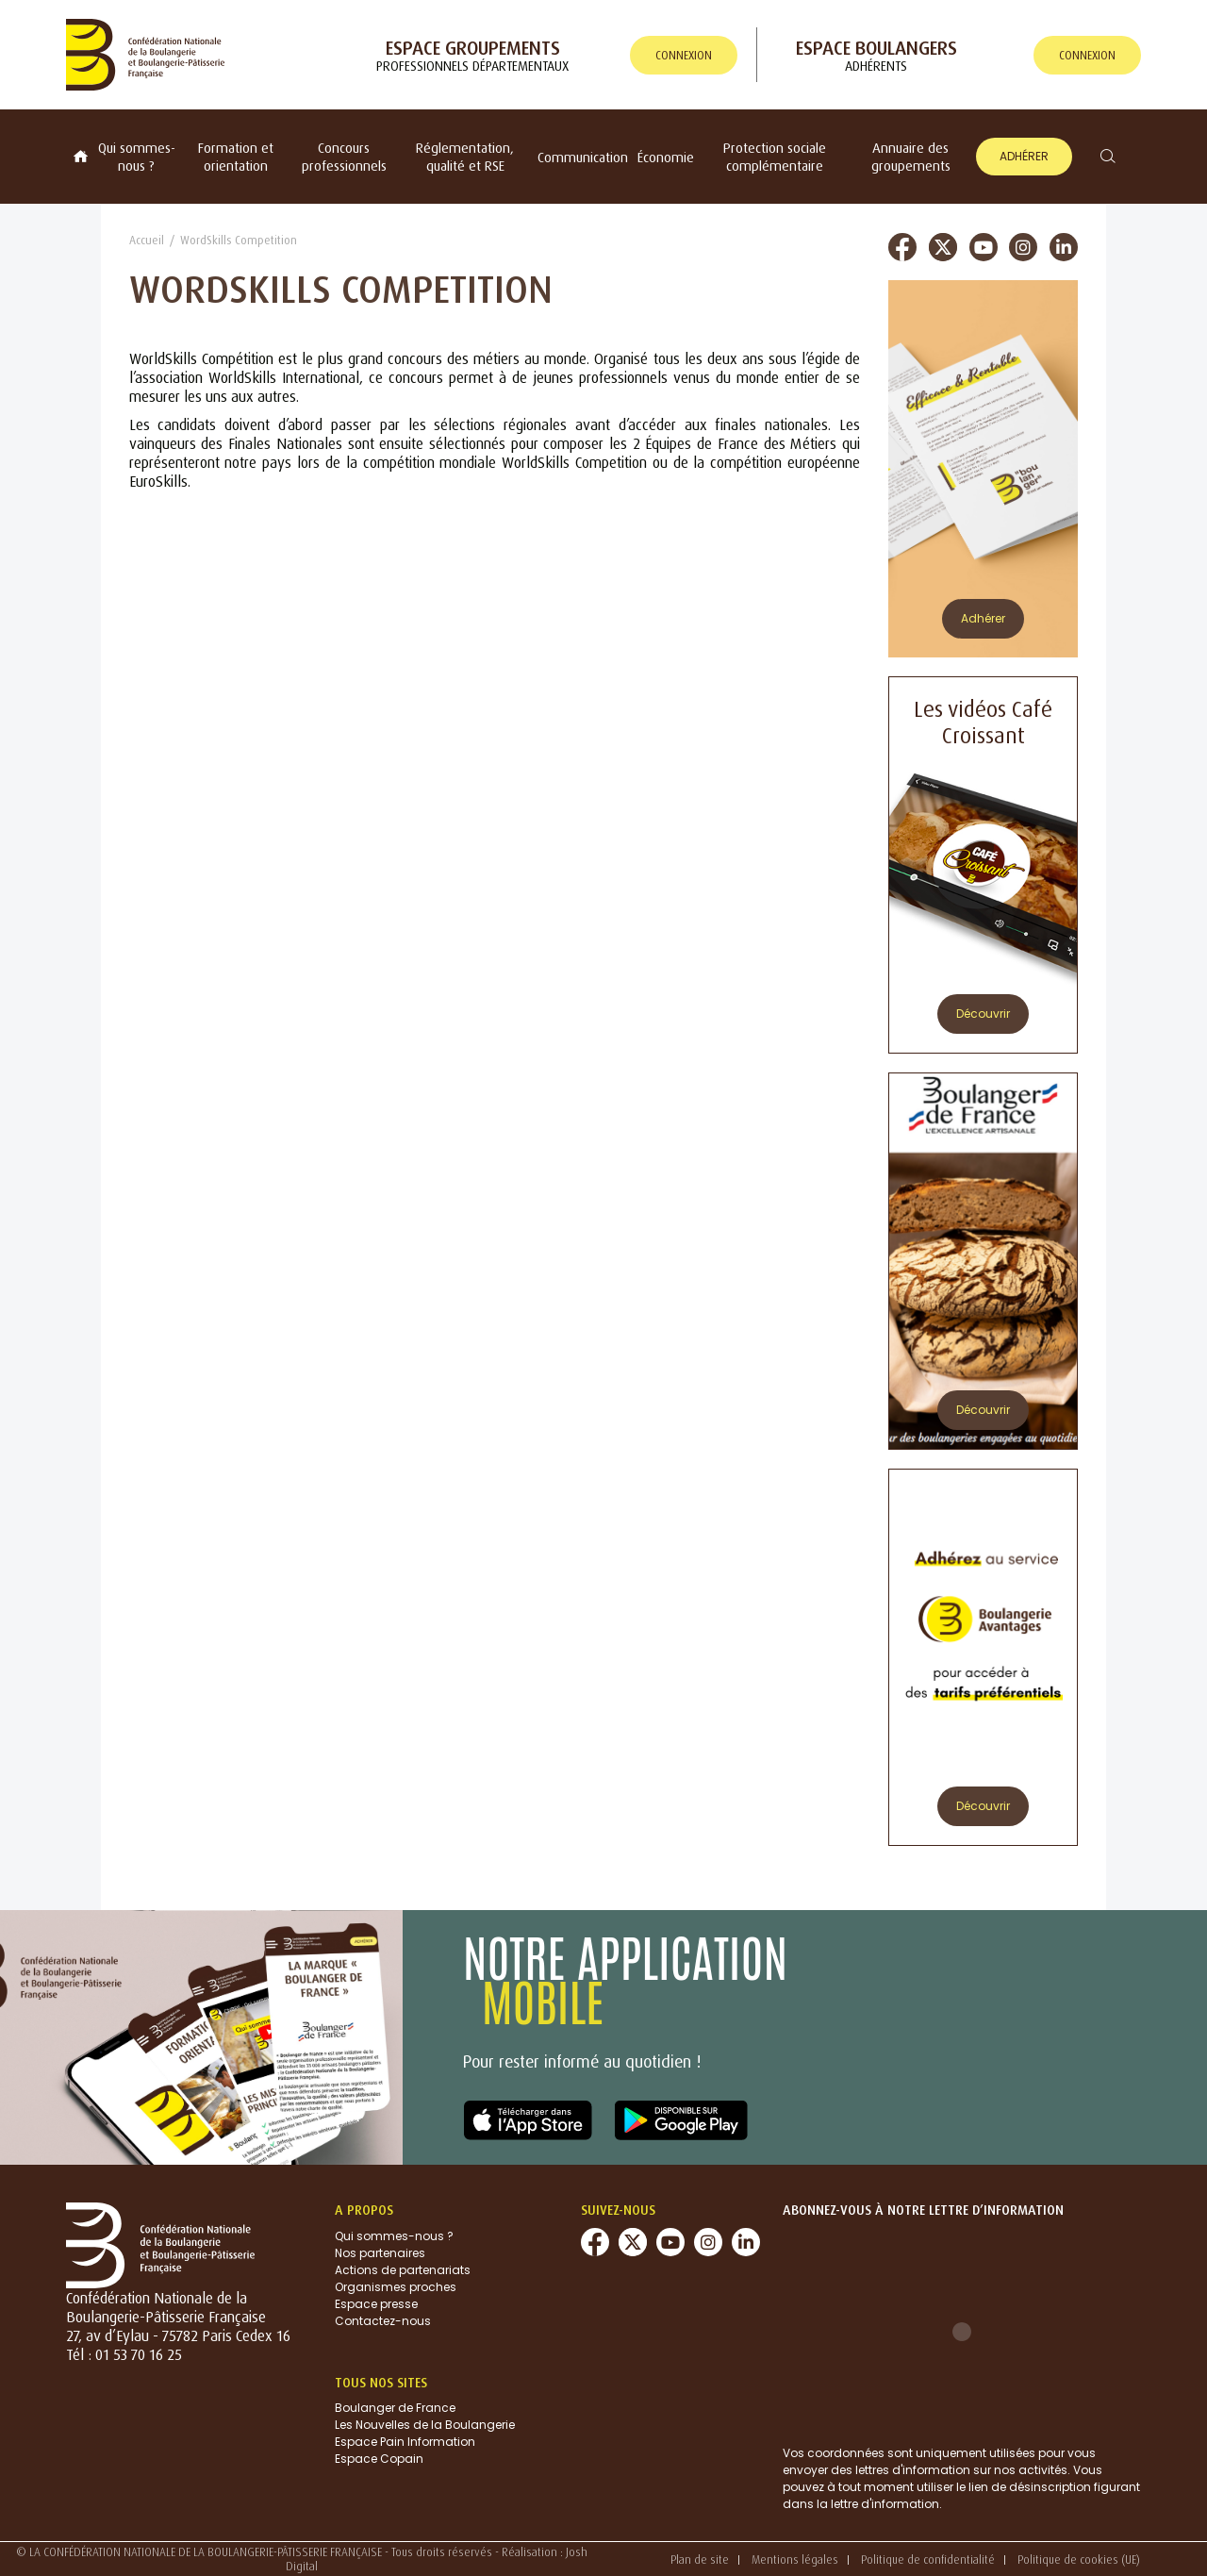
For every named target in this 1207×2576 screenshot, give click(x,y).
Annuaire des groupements (911, 157)
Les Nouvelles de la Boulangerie (425, 2425)
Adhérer (1024, 156)
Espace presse (376, 2304)
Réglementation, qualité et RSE (465, 157)
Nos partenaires (380, 2253)
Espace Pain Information (405, 2442)
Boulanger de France (395, 2408)
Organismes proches (395, 2287)
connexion (683, 55)
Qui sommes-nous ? (136, 157)
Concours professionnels (344, 157)
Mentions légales (795, 2559)
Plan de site (699, 2559)
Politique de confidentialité (928, 2559)
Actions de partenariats (403, 2270)
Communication (582, 157)
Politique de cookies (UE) (1078, 2559)
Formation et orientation (235, 157)
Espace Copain (379, 2459)
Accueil (146, 240)
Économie (665, 157)
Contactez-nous (383, 2321)
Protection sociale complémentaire (774, 157)
